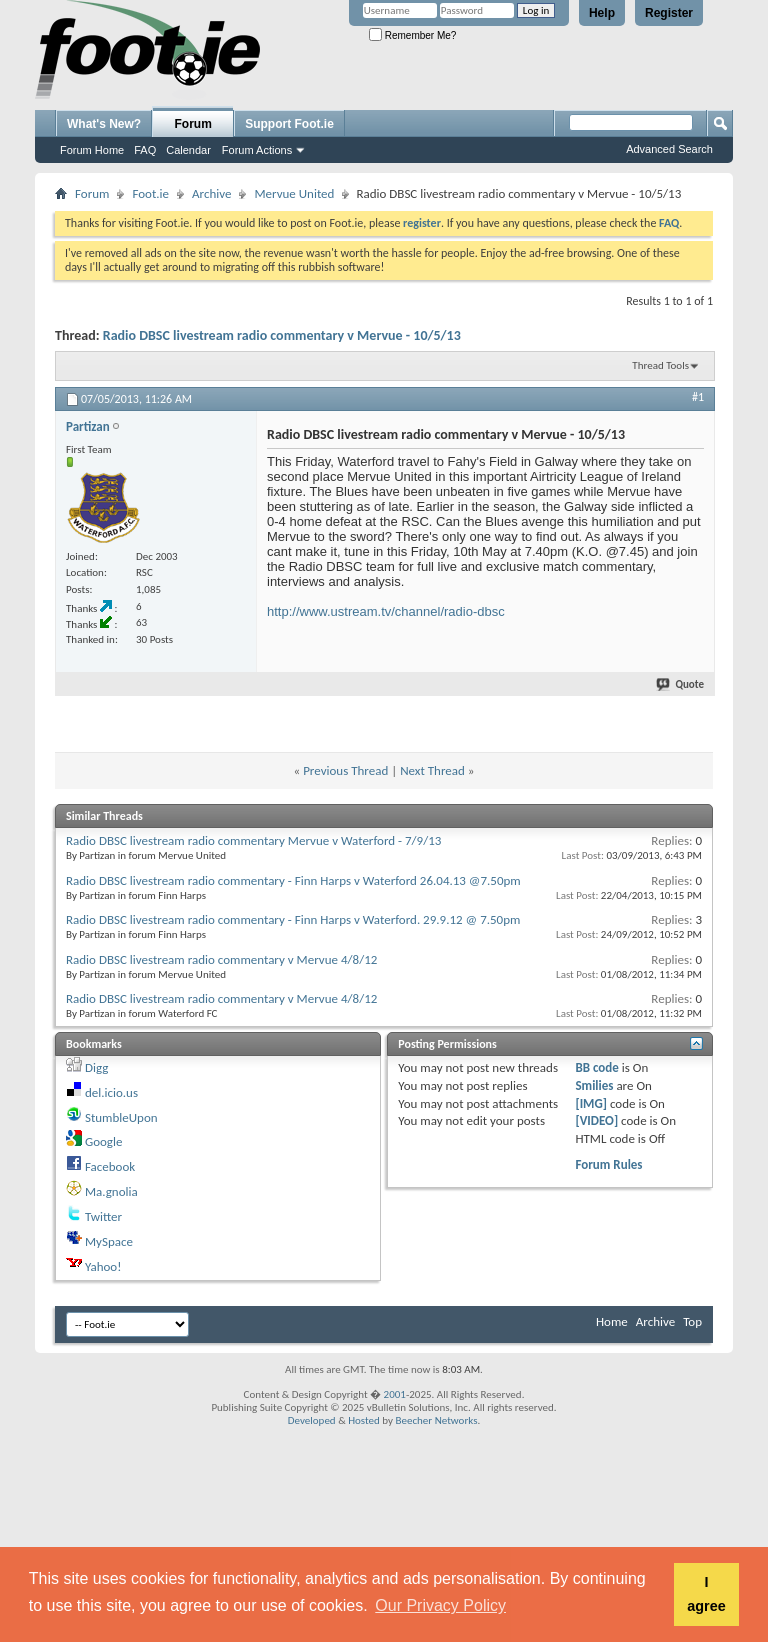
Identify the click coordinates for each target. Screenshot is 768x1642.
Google (103, 1141)
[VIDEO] (596, 1120)
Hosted (364, 1420)
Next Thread (432, 770)
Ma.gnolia (111, 1191)
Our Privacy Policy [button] (440, 1605)
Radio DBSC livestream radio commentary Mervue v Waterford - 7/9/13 (253, 840)
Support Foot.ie (289, 124)
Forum (193, 124)
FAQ (145, 150)
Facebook (110, 1166)
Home (612, 1321)
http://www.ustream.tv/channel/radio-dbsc (386, 611)
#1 (698, 397)
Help (602, 13)
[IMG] (591, 1103)
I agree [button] (706, 1594)
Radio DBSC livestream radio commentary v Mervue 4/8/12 (221, 959)
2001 (395, 1394)
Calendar (188, 150)
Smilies (594, 1085)
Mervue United (294, 193)
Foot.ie (150, 193)
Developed (312, 1420)
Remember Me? (412, 35)
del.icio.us (111, 1092)
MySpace (109, 1241)
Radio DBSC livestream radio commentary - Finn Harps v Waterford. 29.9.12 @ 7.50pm (293, 919)
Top (692, 1321)
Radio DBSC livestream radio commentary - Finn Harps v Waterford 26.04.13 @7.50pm (293, 880)
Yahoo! (103, 1266)
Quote (681, 684)
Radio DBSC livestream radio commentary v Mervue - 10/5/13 (282, 335)
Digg (96, 1067)
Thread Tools (660, 365)
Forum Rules (608, 1164)
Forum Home (92, 150)
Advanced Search (669, 149)
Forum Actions (257, 150)
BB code (596, 1067)
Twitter (103, 1216)
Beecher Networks (436, 1420)
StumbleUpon (121, 1117)
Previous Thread (345, 770)
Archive (211, 193)
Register (669, 13)
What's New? (104, 124)
